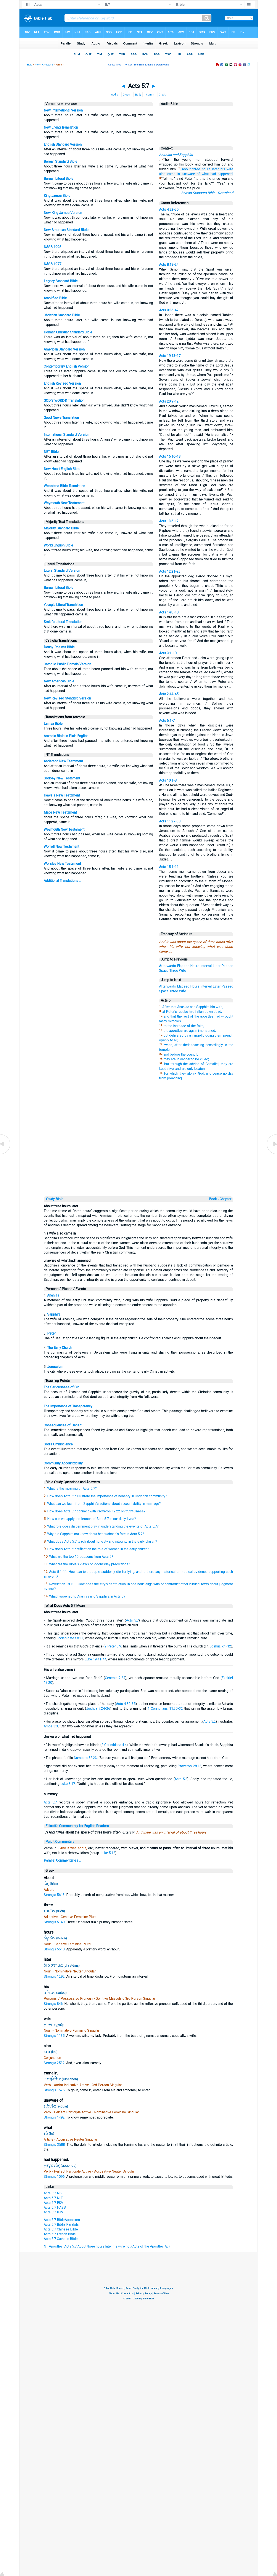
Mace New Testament (60, 812)
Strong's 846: (54, 2004)
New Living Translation (61, 127)
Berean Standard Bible (60, 161)
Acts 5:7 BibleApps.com (62, 2220)
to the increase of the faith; (184, 1026)
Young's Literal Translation (63, 605)
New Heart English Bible (62, 469)
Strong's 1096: (55, 2177)
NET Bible (51, 452)
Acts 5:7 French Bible (60, 2234)
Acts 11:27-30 (169, 821)
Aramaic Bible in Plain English (66, 736)
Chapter (226, 1199)
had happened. (222, 174)
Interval (206, 966)
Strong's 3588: (55, 2145)
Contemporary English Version (66, 366)
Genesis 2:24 (115, 1678)
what (205, 174)
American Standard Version (64, 349)
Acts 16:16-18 (169, 456)
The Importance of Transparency (68, 1406)
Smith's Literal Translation (63, 622)
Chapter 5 (47, 64)
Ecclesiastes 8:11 (70, 1638)
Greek (162, 94)
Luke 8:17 (67, 1784)
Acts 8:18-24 (169, 265)
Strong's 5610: (55, 1949)
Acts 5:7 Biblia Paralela (61, 2224)
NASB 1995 (52, 247)
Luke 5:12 (108, 1853)
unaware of (191, 174)
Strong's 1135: (55, 2036)
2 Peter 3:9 (113, 1646)
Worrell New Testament (61, 846)
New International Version (63, 110)
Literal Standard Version (62, 571)
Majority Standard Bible (61, 528)
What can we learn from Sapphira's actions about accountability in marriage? (104, 1504)
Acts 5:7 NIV (53, 2193)
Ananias (53, 1295)
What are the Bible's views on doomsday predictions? (89, 1564)
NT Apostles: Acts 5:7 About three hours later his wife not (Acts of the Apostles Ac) (107, 2246)
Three (173, 971)
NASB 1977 (52, 264)
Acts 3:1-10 (168, 653)
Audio (114, 94)
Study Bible (54, 1199)
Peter (51, 1333)
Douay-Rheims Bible (59, 647)
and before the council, (181, 1054)
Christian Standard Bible (62, 315)
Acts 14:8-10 (169, 612)
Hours (194, 966)
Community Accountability (63, 1463)
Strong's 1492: (55, 2117)
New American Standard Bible (66, 230)
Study (138, 94)
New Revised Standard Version (67, 698)
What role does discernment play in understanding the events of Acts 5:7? (103, 1526)
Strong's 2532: (55, 2063)
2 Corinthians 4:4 (114, 1745)
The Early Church (59, 1348)
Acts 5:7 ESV (53, 2203)
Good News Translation (61, 418)
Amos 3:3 (51, 1726)
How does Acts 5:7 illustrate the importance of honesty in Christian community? (107, 1496)
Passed (227, 966)
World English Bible (58, 545)
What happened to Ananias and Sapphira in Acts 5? (87, 1596)
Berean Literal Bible (58, 179)
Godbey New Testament (62, 778)
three (196, 169)
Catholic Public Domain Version (67, 664)
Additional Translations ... (62, 881)
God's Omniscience (58, 1444)
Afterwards (167, 966)
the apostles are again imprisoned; (190, 1031)
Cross (126, 94)
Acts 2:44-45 (169, 694)
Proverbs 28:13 (189, 1766)
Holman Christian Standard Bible (68, 332)
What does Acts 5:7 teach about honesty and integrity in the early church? (102, 1541)
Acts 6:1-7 (167, 720)
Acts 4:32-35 (169, 209)
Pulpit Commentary (59, 1842)
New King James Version (63, 213)
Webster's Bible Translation (64, 486)
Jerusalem (55, 1367)
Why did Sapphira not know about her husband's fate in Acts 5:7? (95, 1534)
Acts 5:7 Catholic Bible (61, 2239)
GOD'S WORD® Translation (64, 400)
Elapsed (183, 966)
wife (230, 169)
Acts (37, 64)
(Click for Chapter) (66, 103)
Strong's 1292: (55, 1976)
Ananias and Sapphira (176, 155)
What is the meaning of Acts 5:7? (72, 1488)
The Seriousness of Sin (61, 1387)
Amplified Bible (55, 298)
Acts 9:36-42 (169, 310)
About (186, 169)
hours (206, 169)
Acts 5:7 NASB (55, 2207)
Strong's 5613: (55, 1895)
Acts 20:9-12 (169, 401)
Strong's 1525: (55, 2090)
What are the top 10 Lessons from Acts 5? (81, 1557)
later (215, 169)
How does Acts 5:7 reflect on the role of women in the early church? (98, 1549)
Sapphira (53, 1314)
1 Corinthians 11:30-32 (165, 1708)
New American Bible (59, 681)
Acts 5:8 (181, 1779)
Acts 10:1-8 (168, 780)
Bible (29, 64)
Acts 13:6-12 (169, 521)
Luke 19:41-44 (95, 1659)
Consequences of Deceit (62, 1425)
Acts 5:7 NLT (53, 2198)
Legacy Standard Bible (61, 281)
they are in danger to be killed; (186, 1059)
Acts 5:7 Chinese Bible (61, 2229)
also (162, 174)
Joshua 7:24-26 (98, 1708)
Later (217, 966)
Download (225, 193)
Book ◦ (214, 1199)
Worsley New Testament (62, 864)
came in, (173, 174)
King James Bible (57, 196)
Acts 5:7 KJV (53, 2212)
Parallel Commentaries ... (62, 1860)
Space (164, 971)
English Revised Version (62, 383)
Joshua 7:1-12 (220, 1646)
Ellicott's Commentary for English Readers (77, 1826)
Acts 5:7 (132, 1620)
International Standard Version (66, 435)
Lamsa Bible (53, 724)
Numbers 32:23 (85, 1758)
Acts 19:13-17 (169, 356)
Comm (150, 94)
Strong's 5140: (55, 1922)
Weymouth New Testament (64, 503)
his (223, 169)
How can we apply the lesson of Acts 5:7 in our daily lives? (91, 1519)
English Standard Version (63, 144)
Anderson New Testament (63, 761)
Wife (182, 971)
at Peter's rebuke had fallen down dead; (192, 1012)
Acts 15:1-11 (169, 867)
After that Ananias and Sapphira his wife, (192, 1007)
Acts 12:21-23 (169, 571)
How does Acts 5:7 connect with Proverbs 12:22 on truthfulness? (96, 1511)
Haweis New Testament (62, 795)
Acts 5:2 (209, 1721)
